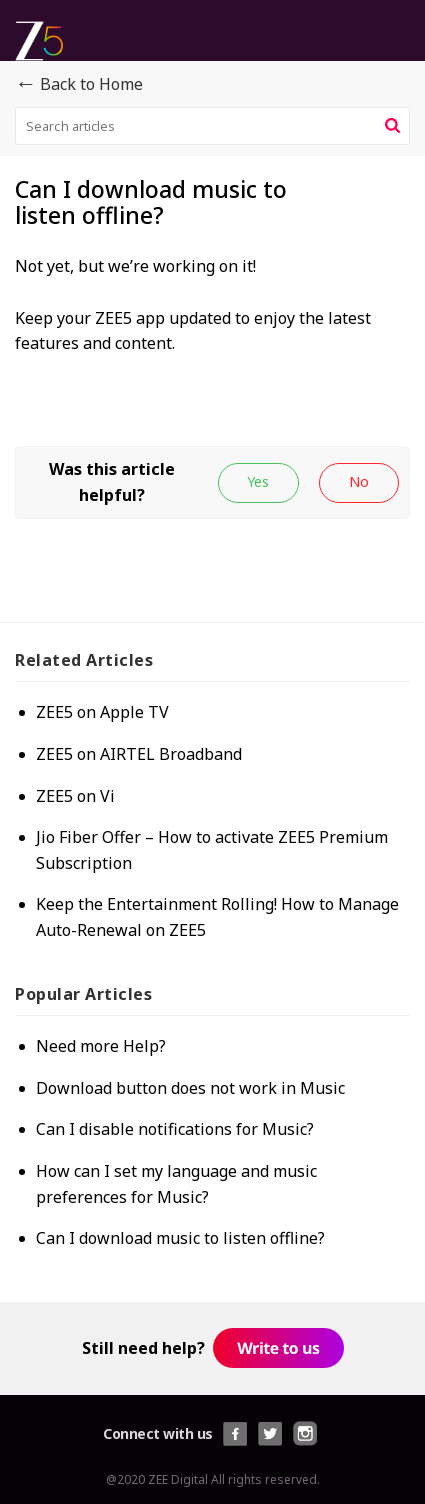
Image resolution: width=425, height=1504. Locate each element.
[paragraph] (212, 318)
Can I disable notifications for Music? (175, 1129)
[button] (392, 126)
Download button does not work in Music (190, 1088)
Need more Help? (101, 1046)
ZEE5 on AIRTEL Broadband (139, 754)
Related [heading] (84, 660)
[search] (212, 126)
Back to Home (79, 85)
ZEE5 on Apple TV (102, 712)
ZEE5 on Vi (75, 796)
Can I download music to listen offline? (180, 1238)
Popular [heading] (83, 994)
